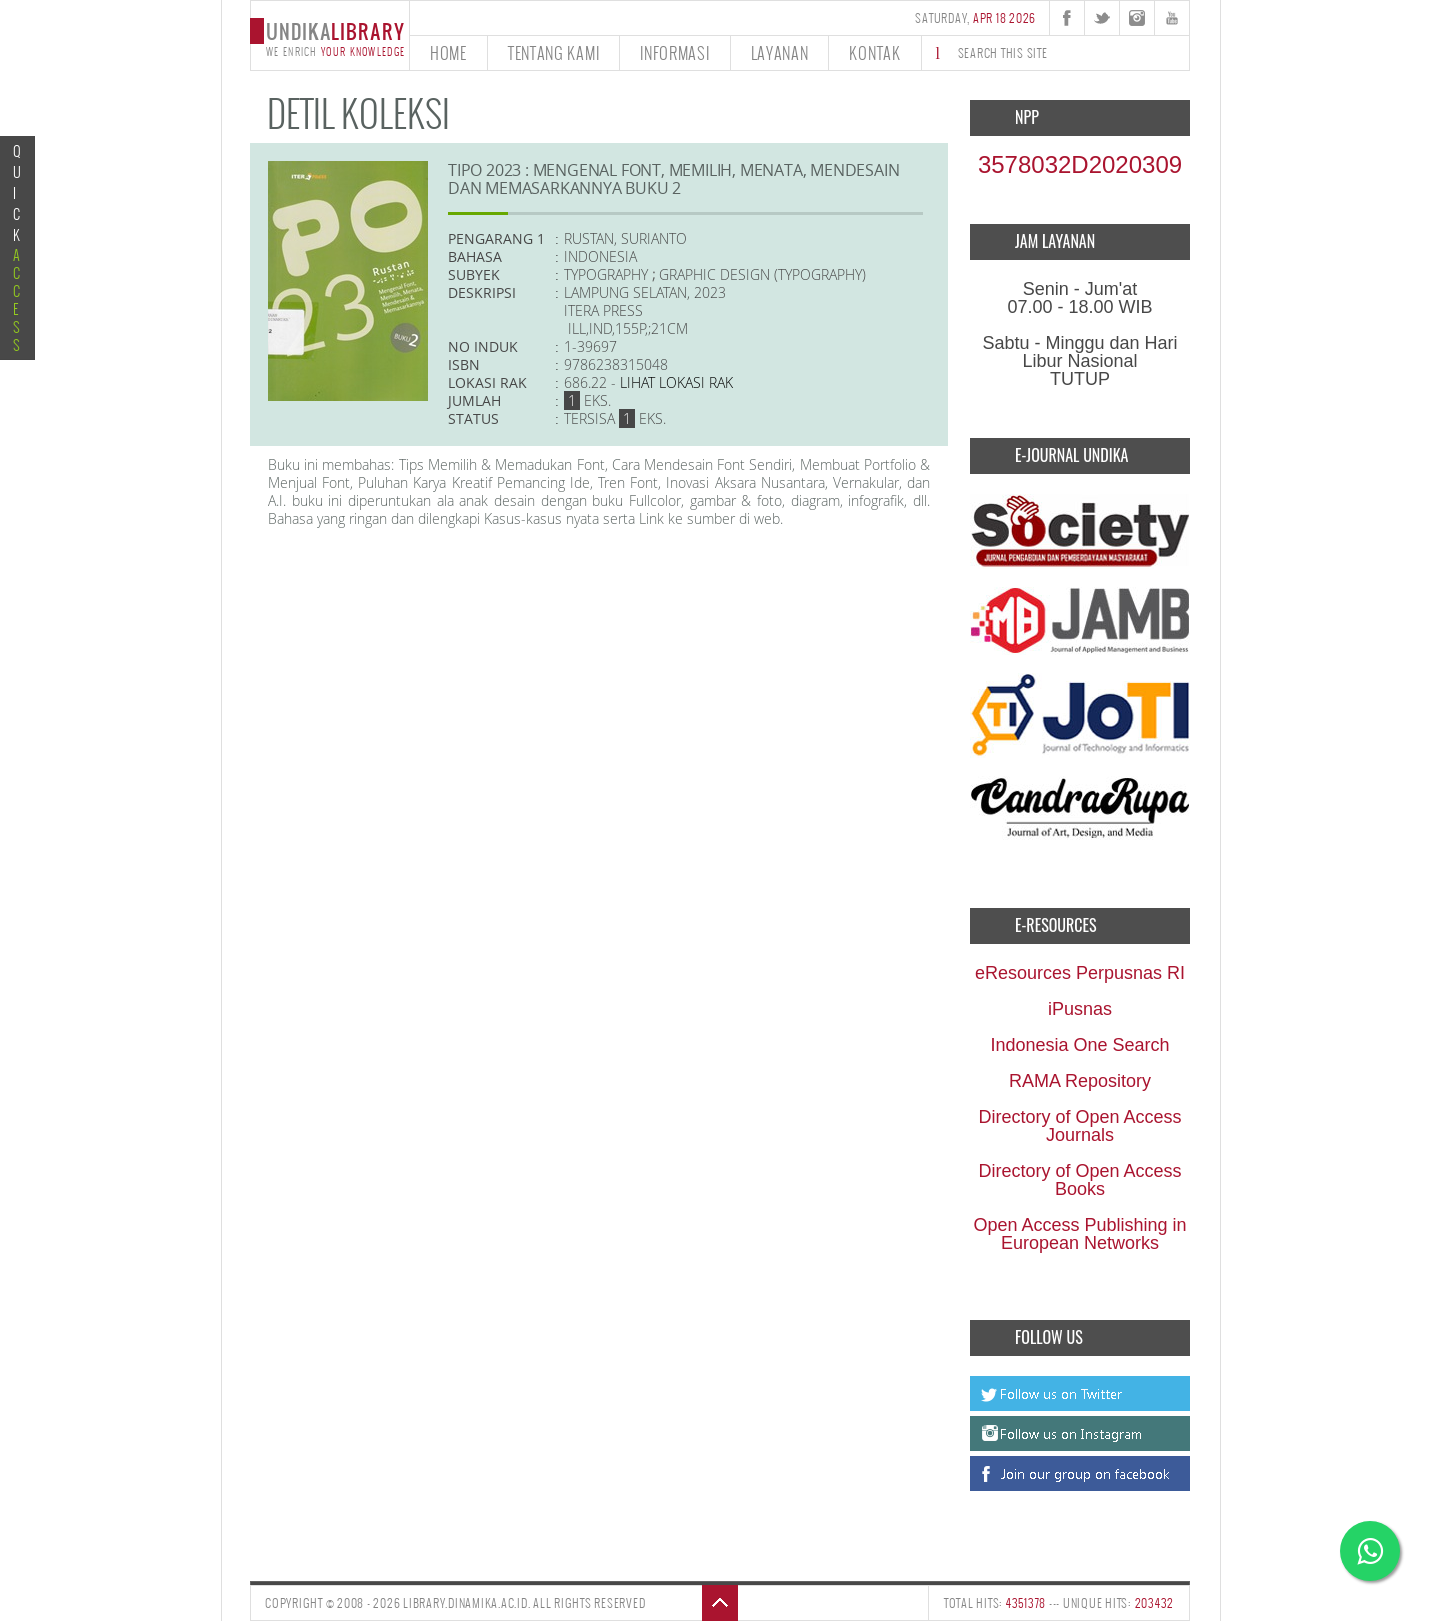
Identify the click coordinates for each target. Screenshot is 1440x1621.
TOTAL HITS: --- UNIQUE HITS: (1059, 1603)
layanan (780, 52)
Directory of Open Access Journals (1079, 1126)
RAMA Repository (1080, 1081)
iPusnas (1080, 1009)
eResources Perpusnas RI (1080, 973)
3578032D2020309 (1080, 164)
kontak (874, 52)
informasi (674, 52)
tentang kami (553, 52)
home (448, 52)
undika (329, 37)
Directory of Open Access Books (1079, 1180)
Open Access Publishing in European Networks (1079, 1234)
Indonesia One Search (1079, 1045)
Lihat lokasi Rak (676, 382)
